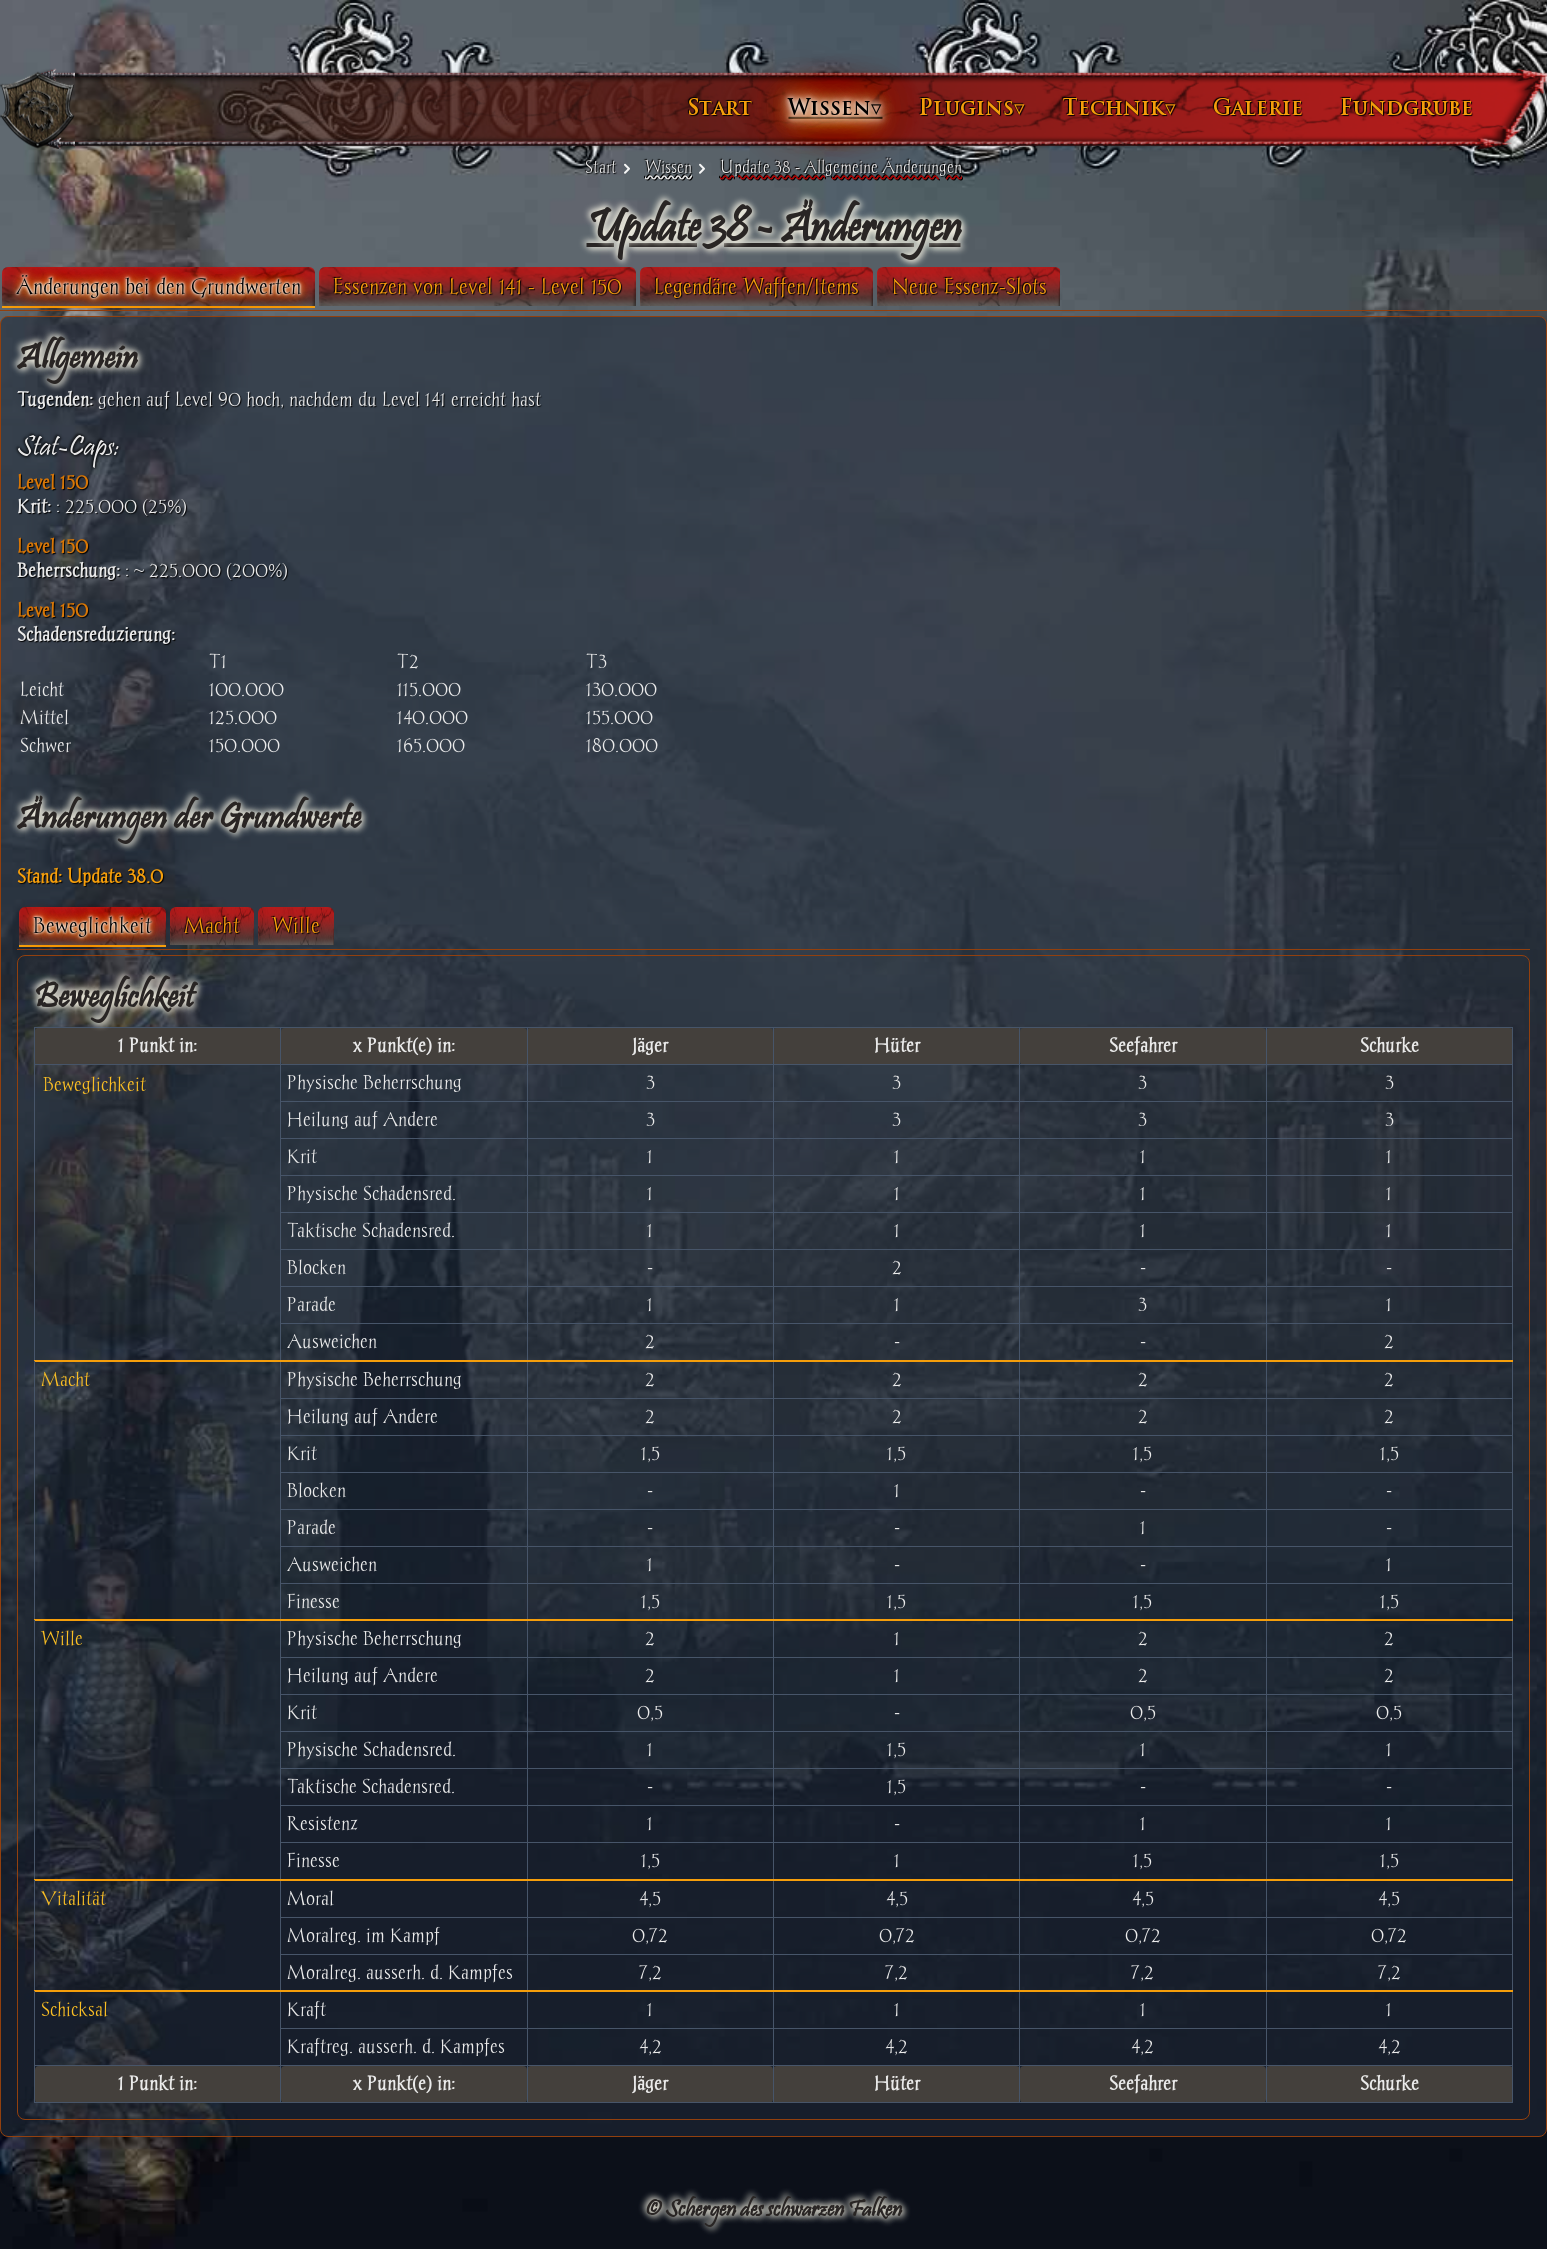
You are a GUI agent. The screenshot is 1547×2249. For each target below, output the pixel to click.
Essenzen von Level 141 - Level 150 (621, 286)
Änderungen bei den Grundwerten (302, 286)
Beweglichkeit (236, 925)
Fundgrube (1262, 108)
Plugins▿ (828, 108)
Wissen (668, 167)
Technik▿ (975, 108)
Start (576, 108)
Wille (440, 925)
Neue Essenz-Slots (1113, 286)
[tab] (302, 287)
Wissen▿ (691, 108)
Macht (356, 925)
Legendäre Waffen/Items (900, 286)
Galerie (1114, 108)
